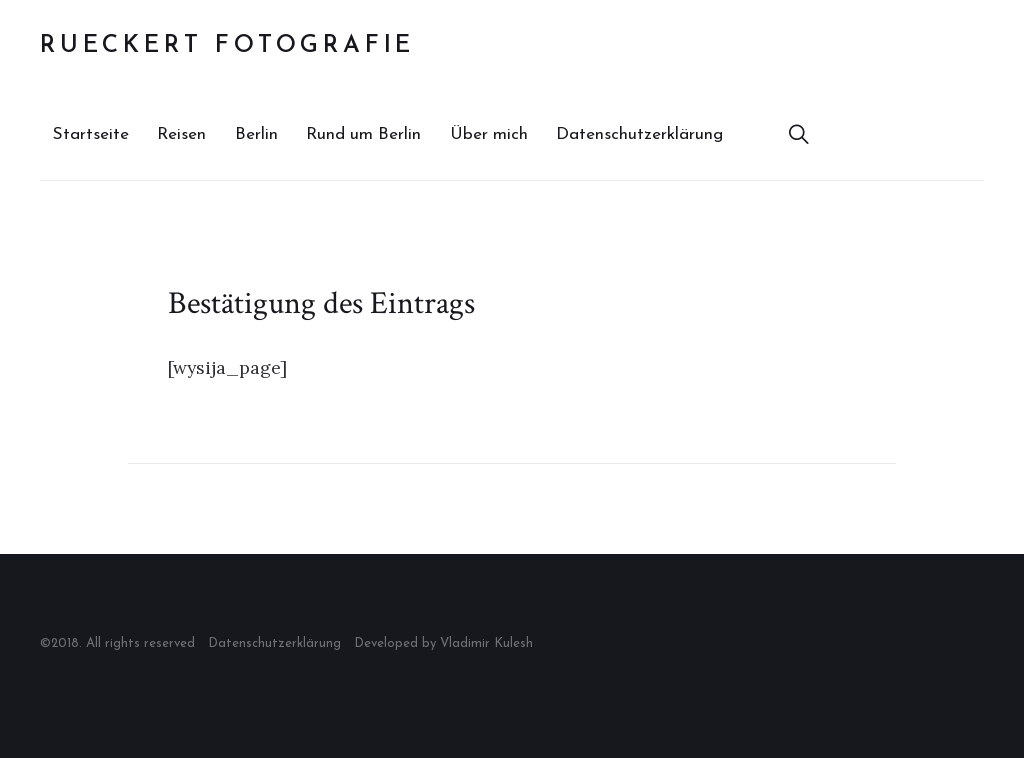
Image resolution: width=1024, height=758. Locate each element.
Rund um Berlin (363, 134)
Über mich (489, 134)
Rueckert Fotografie (227, 46)
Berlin (256, 134)
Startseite (91, 134)
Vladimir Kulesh (486, 643)
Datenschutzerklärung (639, 134)
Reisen (181, 134)
